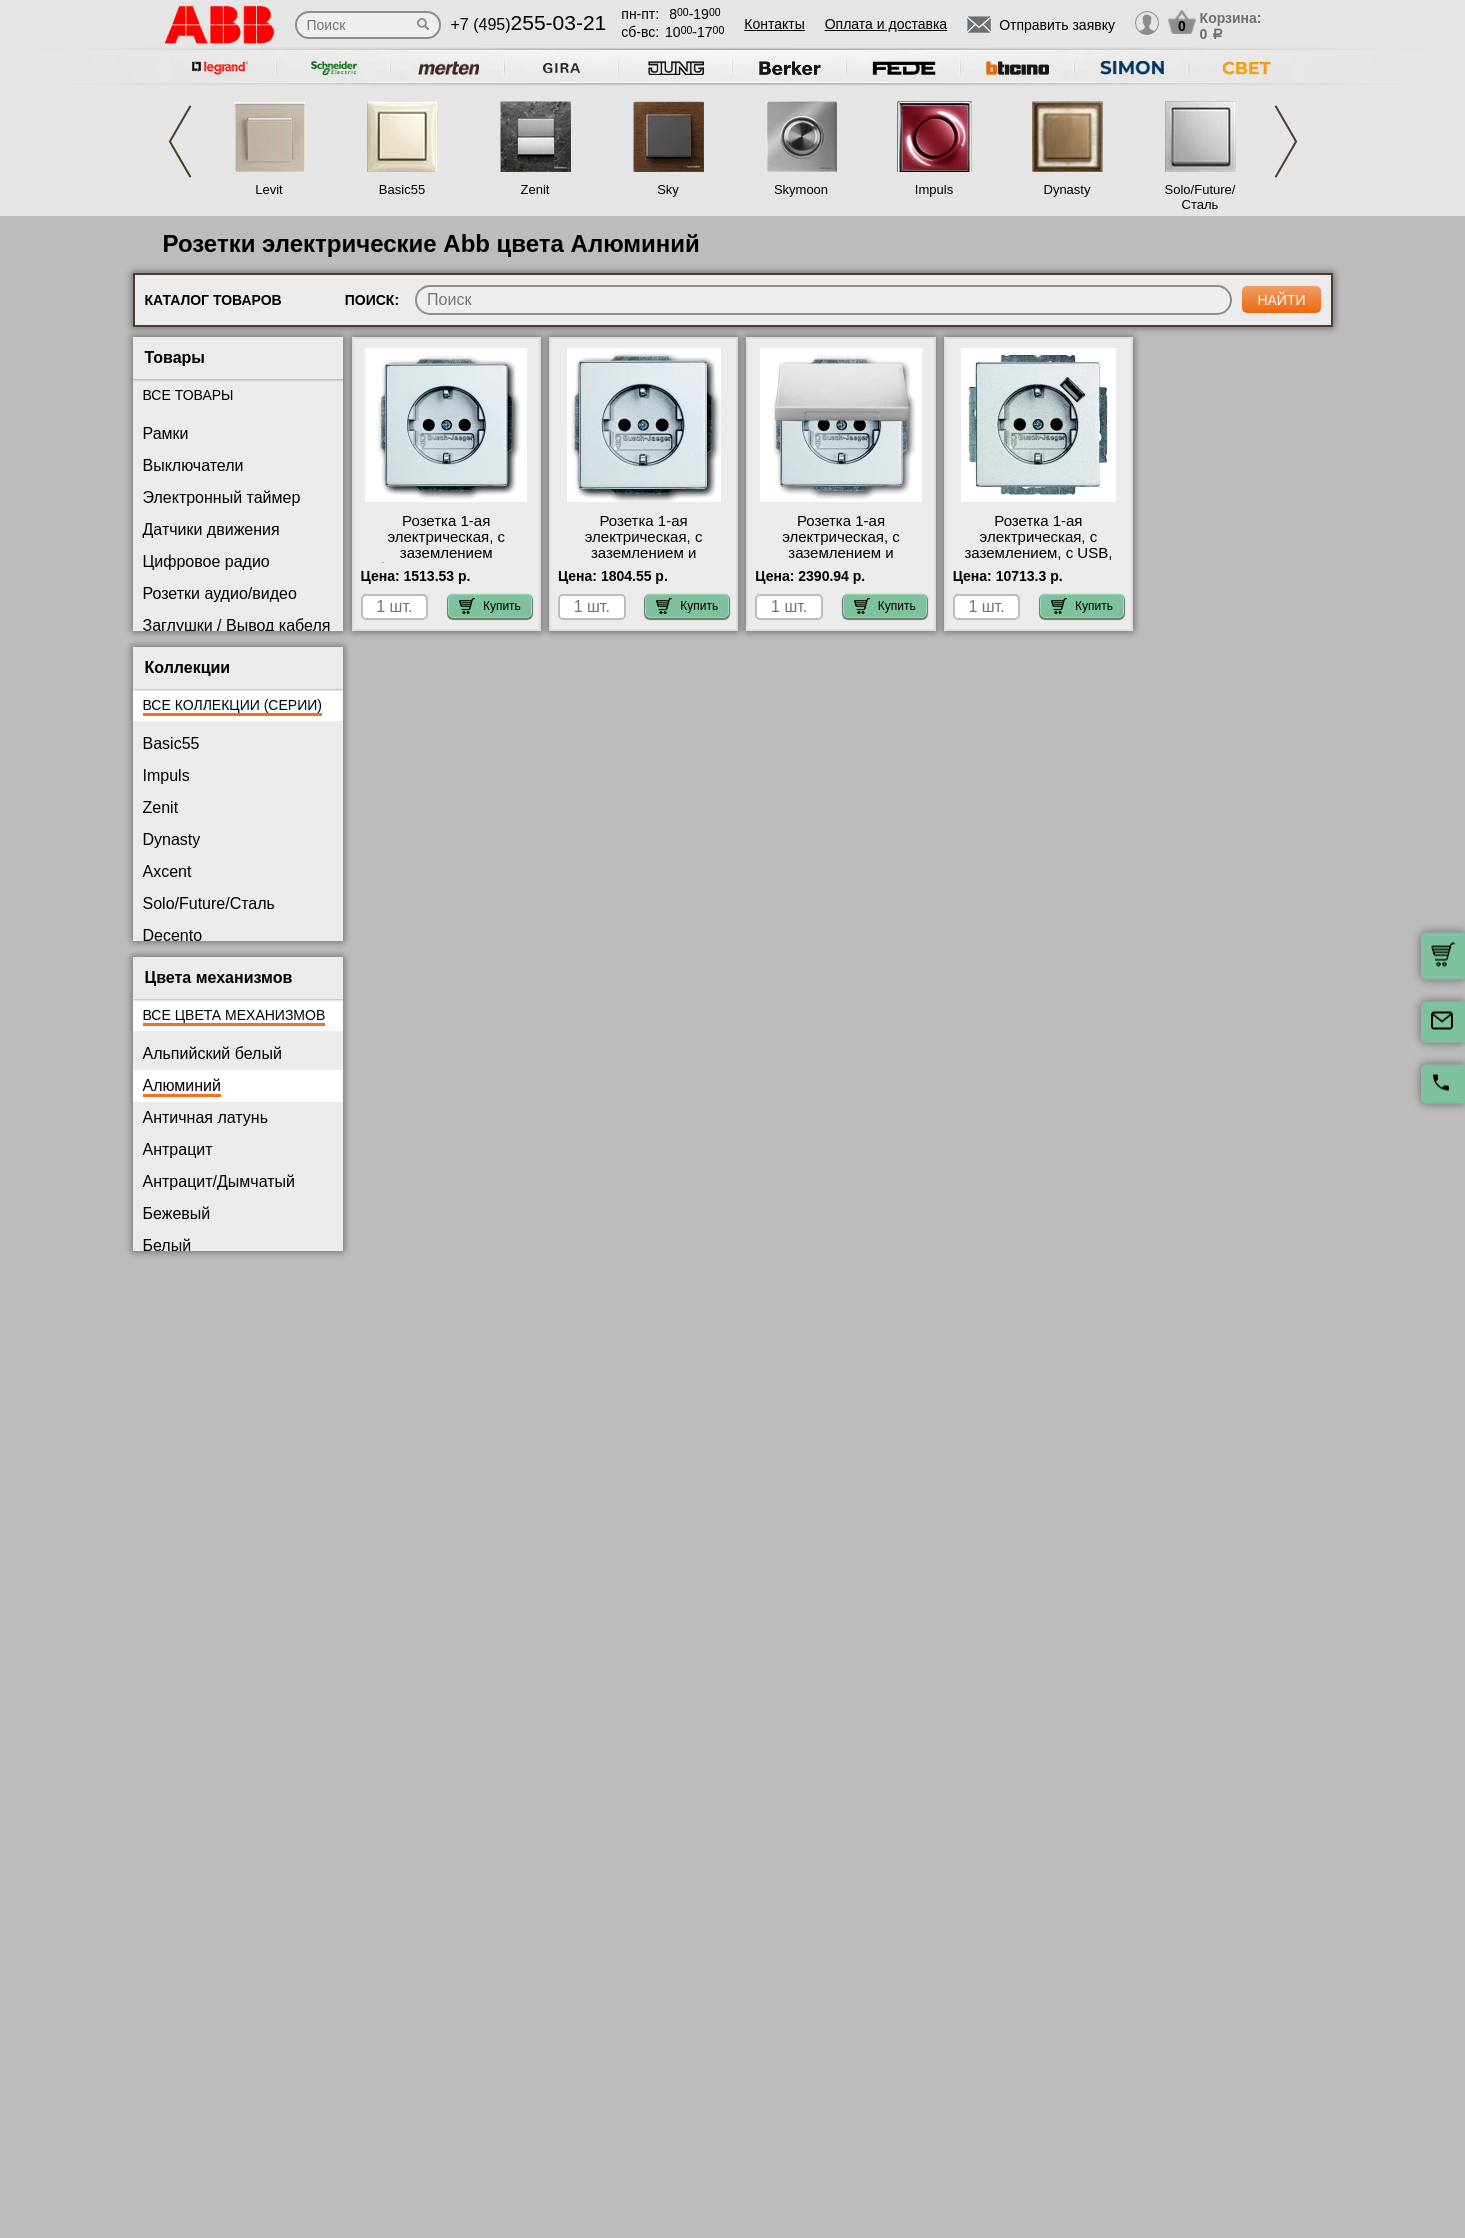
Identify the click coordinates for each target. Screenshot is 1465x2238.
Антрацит (178, 1149)
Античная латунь (206, 1117)
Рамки (166, 433)
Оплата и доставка (886, 24)
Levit (268, 189)
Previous (180, 141)
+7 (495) (529, 24)
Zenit (535, 189)
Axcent (167, 871)
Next (1286, 141)
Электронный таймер (222, 497)
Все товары (188, 395)
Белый (167, 1245)
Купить (490, 606)
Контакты (774, 24)
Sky (668, 189)
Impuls (934, 189)
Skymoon (801, 189)
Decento (173, 935)
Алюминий (182, 1085)
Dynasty (1067, 189)
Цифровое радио (206, 561)
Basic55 (402, 189)
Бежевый (177, 1213)
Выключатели (193, 465)
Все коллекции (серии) (232, 705)
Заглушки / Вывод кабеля (237, 625)
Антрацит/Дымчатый (219, 1181)
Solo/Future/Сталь (1200, 197)
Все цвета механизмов (234, 1015)
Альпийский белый (212, 1053)
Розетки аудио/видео (220, 593)
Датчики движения (211, 529)
